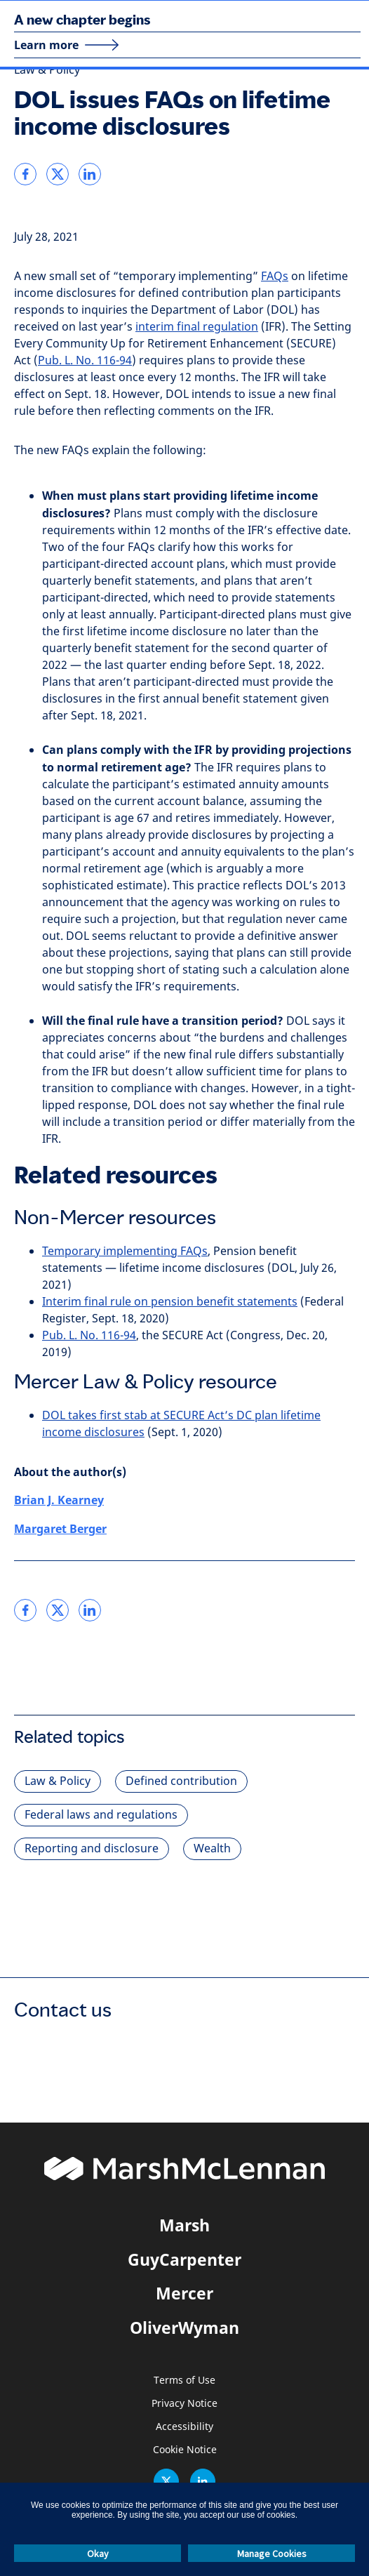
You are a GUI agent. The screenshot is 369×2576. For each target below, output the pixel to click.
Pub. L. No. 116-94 (85, 360)
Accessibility (184, 2426)
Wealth (212, 1848)
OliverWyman (184, 2327)
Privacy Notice (184, 2403)
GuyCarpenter (184, 2259)
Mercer (184, 2293)
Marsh (184, 2225)
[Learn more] (66, 45)
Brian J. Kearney (59, 1500)
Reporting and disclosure (92, 1848)
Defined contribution (181, 1781)
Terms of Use (184, 2380)
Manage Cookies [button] (272, 2553)
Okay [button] (98, 2553)
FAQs (274, 276)
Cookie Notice (185, 2450)
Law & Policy (47, 70)
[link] (25, 174)
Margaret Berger (60, 1528)
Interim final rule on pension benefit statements (169, 1302)
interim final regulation (196, 327)
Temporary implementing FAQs (125, 1251)
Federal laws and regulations (101, 1815)
